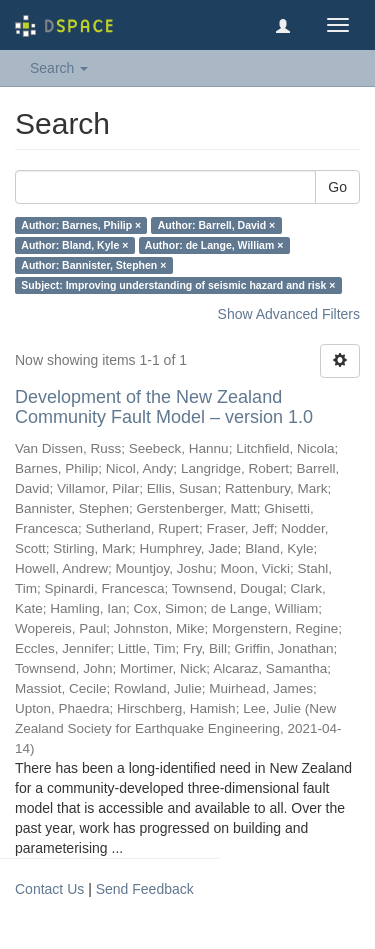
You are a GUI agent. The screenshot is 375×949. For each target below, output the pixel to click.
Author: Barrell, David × (217, 225)
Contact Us (49, 889)
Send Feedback (145, 889)
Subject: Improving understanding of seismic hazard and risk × (178, 285)
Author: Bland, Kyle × (74, 245)
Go (337, 187)
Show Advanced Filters (289, 314)
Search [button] (59, 68)
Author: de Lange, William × (214, 245)
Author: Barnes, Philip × (81, 225)
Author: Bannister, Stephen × (93, 265)
